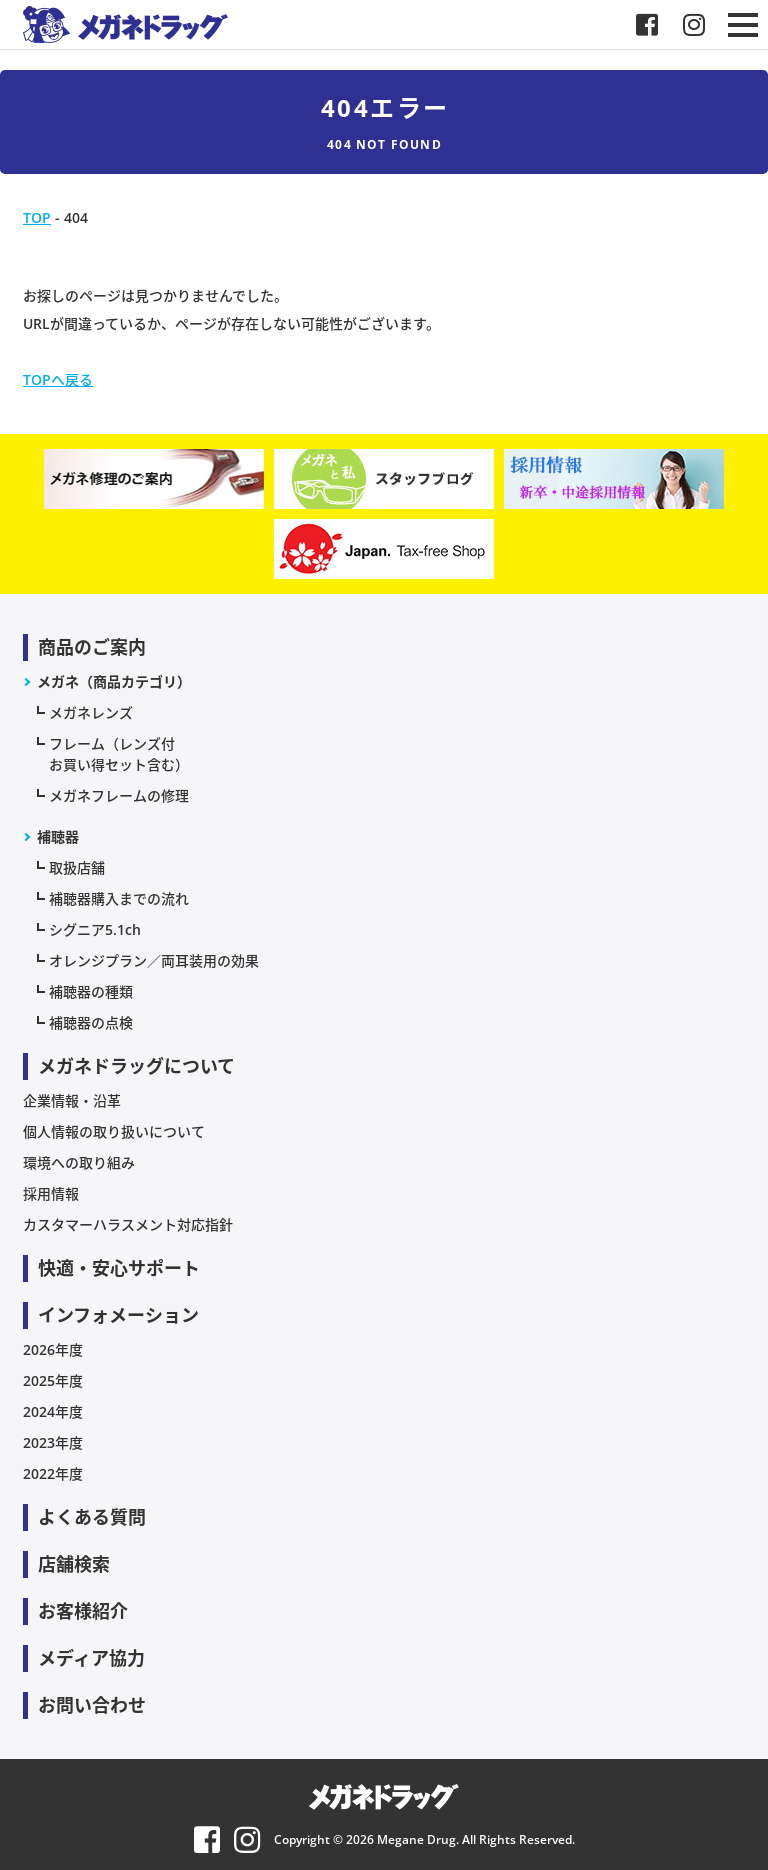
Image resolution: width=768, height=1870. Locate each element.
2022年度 (53, 1473)
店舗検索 (74, 1564)
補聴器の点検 (91, 1022)
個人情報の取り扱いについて (114, 1131)
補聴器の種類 (91, 991)
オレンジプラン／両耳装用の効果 (154, 960)
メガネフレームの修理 (119, 795)
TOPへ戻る (58, 379)
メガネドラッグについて (136, 1066)
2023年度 (53, 1442)
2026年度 (53, 1349)
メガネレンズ (91, 712)
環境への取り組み (79, 1162)
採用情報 (51, 1193)
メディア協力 (91, 1658)
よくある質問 (92, 1517)
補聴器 (58, 836)
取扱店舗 (77, 867)
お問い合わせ (92, 1705)
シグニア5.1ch (95, 929)
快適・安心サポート (119, 1268)
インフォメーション (118, 1315)
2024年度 (53, 1411)
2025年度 (53, 1380)
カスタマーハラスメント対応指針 (128, 1224)
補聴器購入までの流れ (119, 898)
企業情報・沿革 (72, 1100)
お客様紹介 (83, 1611)
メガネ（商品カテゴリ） (114, 681)
